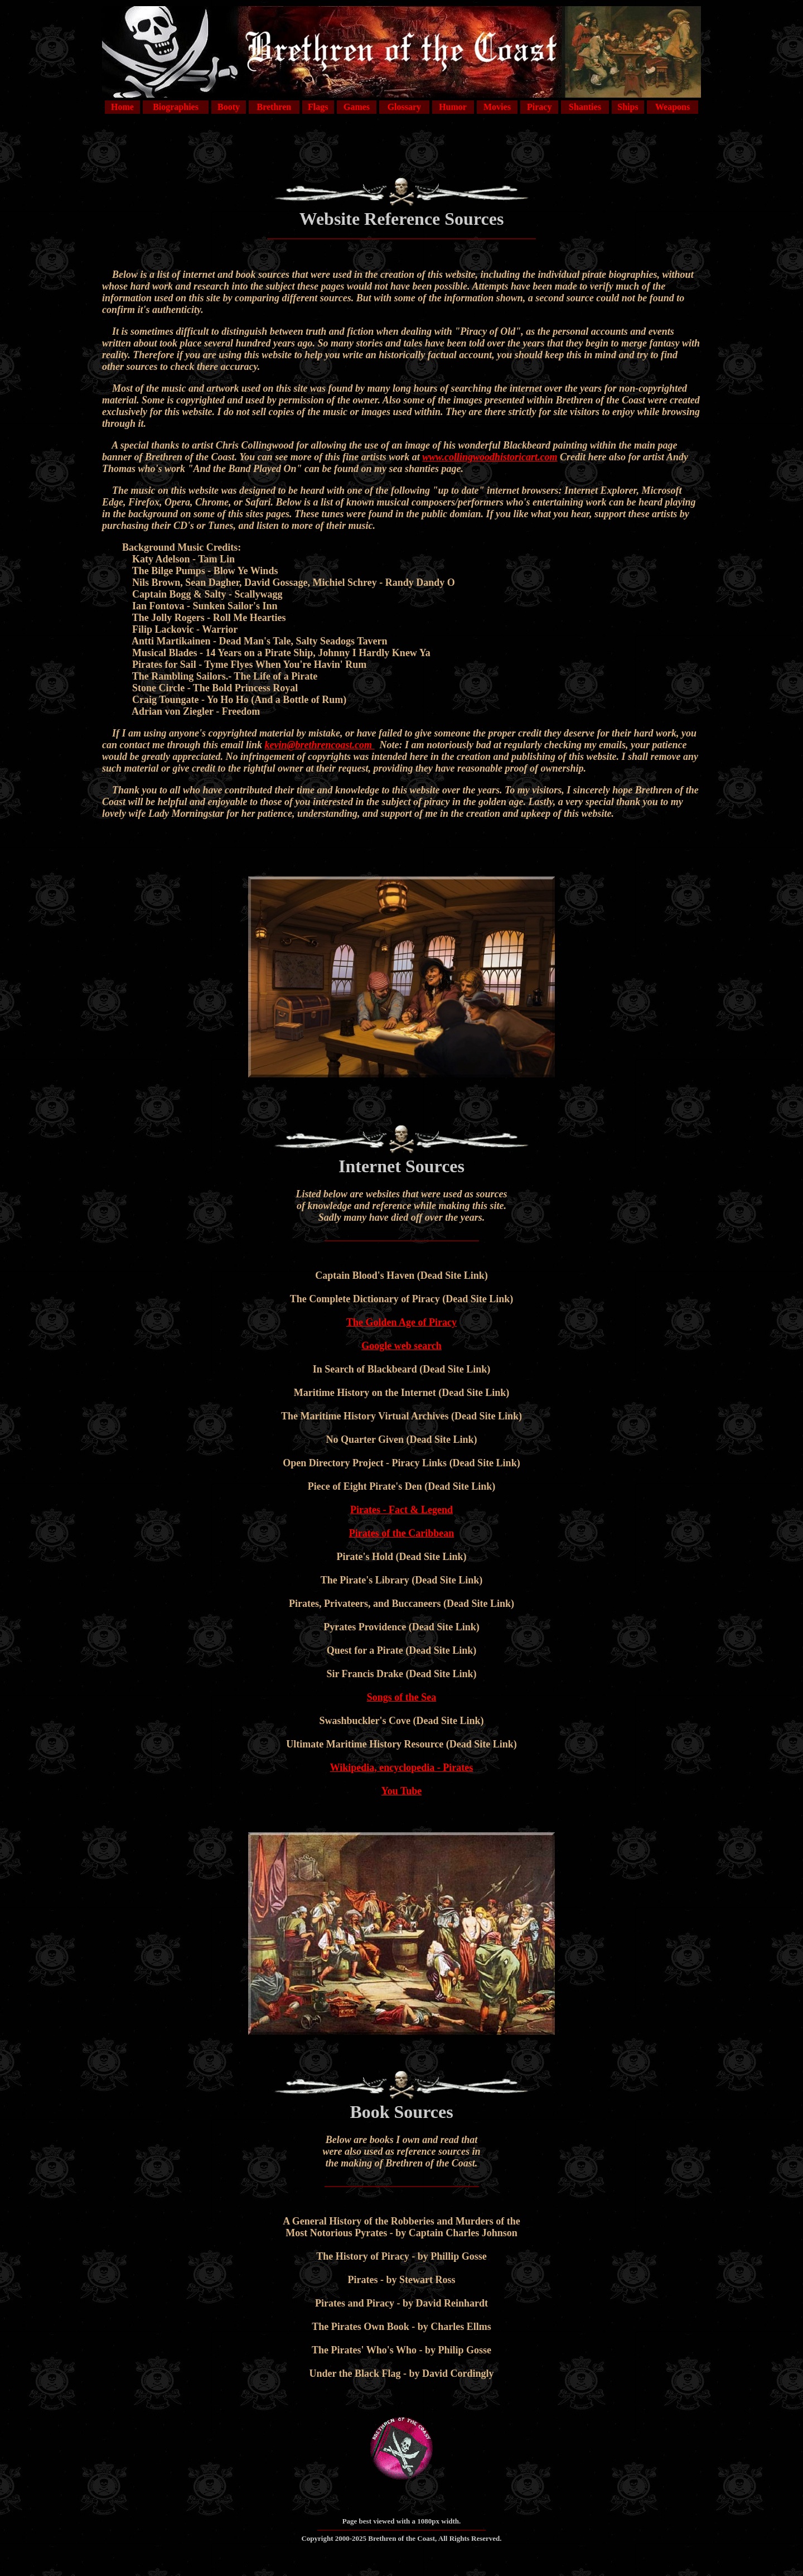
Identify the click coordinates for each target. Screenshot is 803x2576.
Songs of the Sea (402, 1697)
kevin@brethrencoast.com (320, 744)
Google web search (401, 1345)
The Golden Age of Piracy (401, 1322)
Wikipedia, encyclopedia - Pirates (401, 1767)
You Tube (401, 1791)
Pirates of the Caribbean (401, 1533)
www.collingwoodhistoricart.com (489, 457)
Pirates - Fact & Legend (401, 1509)
